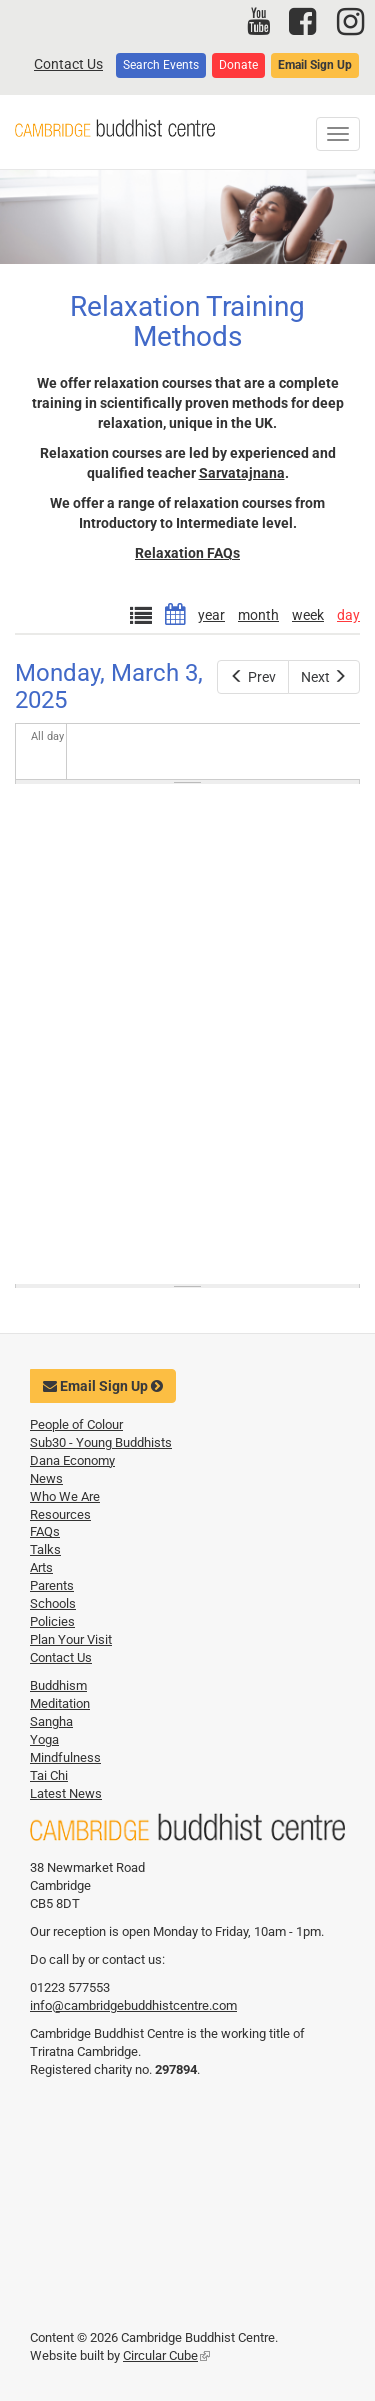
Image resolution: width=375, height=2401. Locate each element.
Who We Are (65, 1496)
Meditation (60, 1703)
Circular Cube (166, 2355)
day (348, 615)
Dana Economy (72, 1460)
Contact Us (68, 64)
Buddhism (58, 1685)
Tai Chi (49, 1775)
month (258, 615)
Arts (41, 1567)
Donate (238, 65)
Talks (45, 1549)
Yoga (44, 1739)
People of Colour (76, 1424)
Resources (60, 1514)
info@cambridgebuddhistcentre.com (133, 2005)
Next (324, 677)
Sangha (51, 1721)
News (46, 1478)
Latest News (66, 1793)
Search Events (161, 65)
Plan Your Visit (71, 1639)
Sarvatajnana (242, 473)
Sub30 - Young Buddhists (101, 1442)
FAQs (45, 1531)
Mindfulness (65, 1757)
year (211, 615)
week (308, 615)
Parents (52, 1585)
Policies (52, 1621)
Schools (53, 1603)
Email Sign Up (315, 65)
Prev (253, 677)
